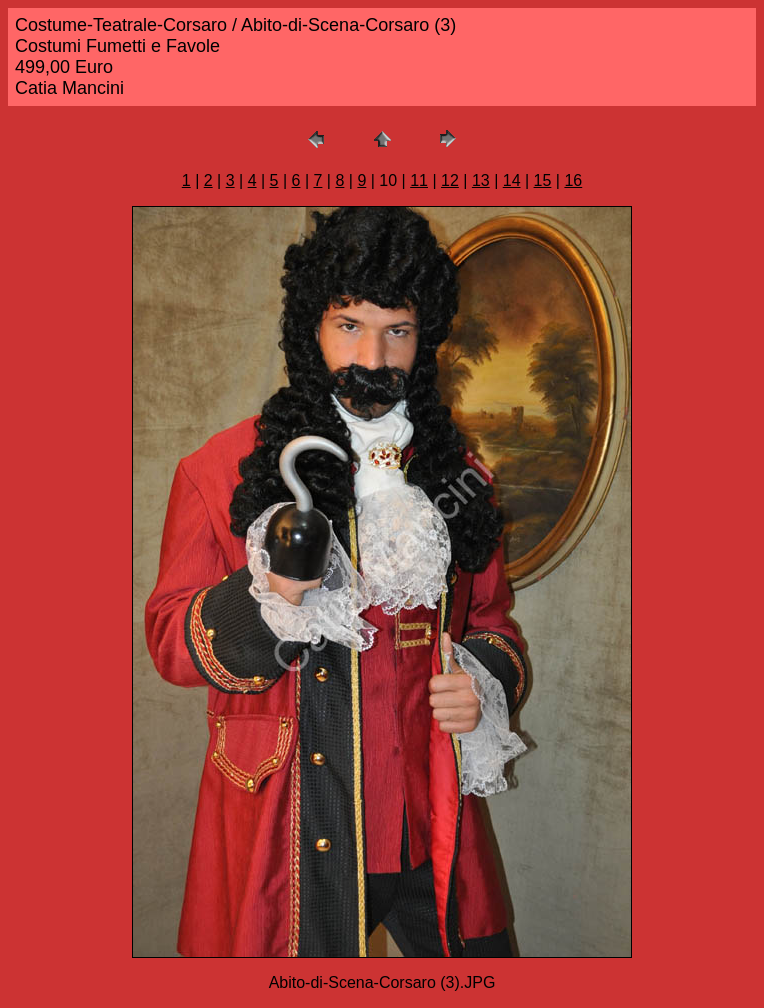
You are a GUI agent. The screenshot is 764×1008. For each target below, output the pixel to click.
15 (543, 180)
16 (573, 180)
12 (450, 180)
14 (512, 180)
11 (419, 180)
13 (481, 180)
